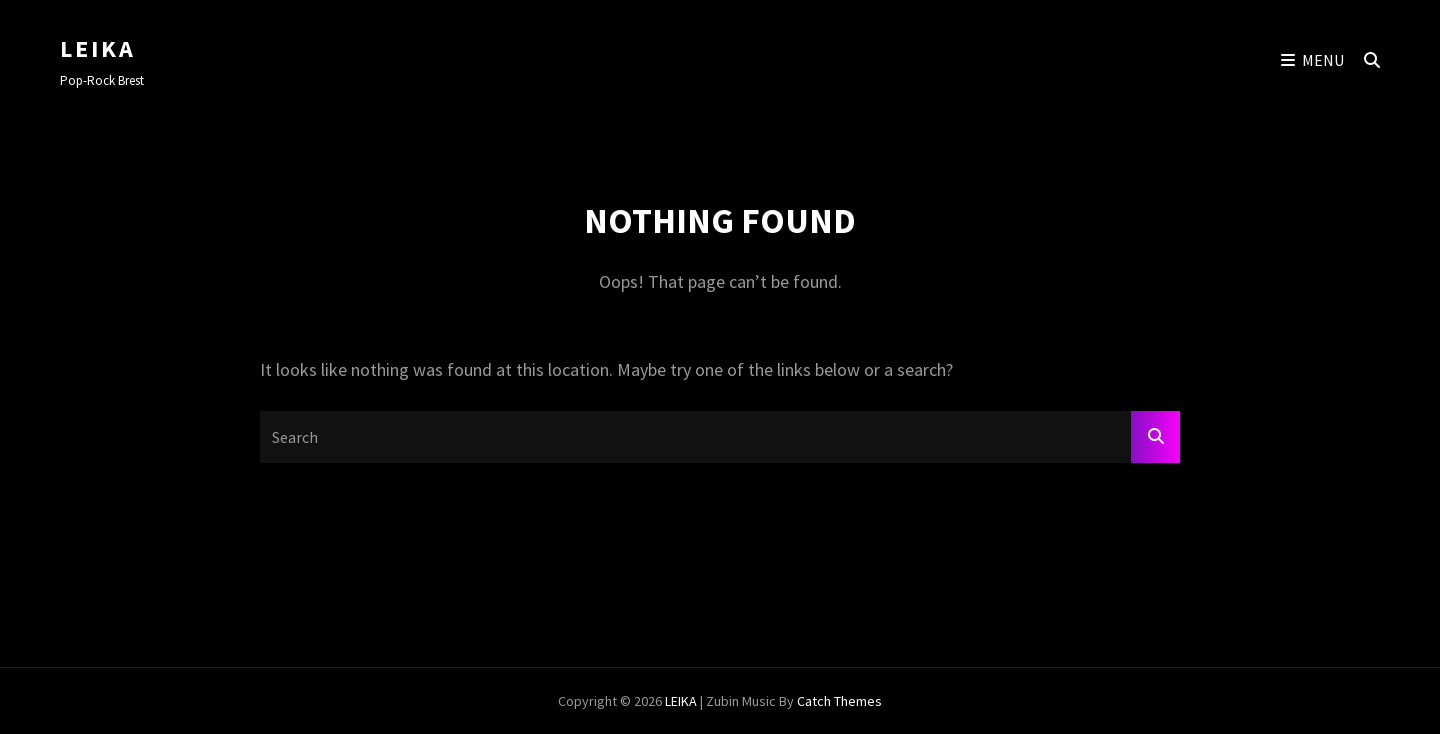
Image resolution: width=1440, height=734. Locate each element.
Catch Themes (839, 701)
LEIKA (98, 48)
